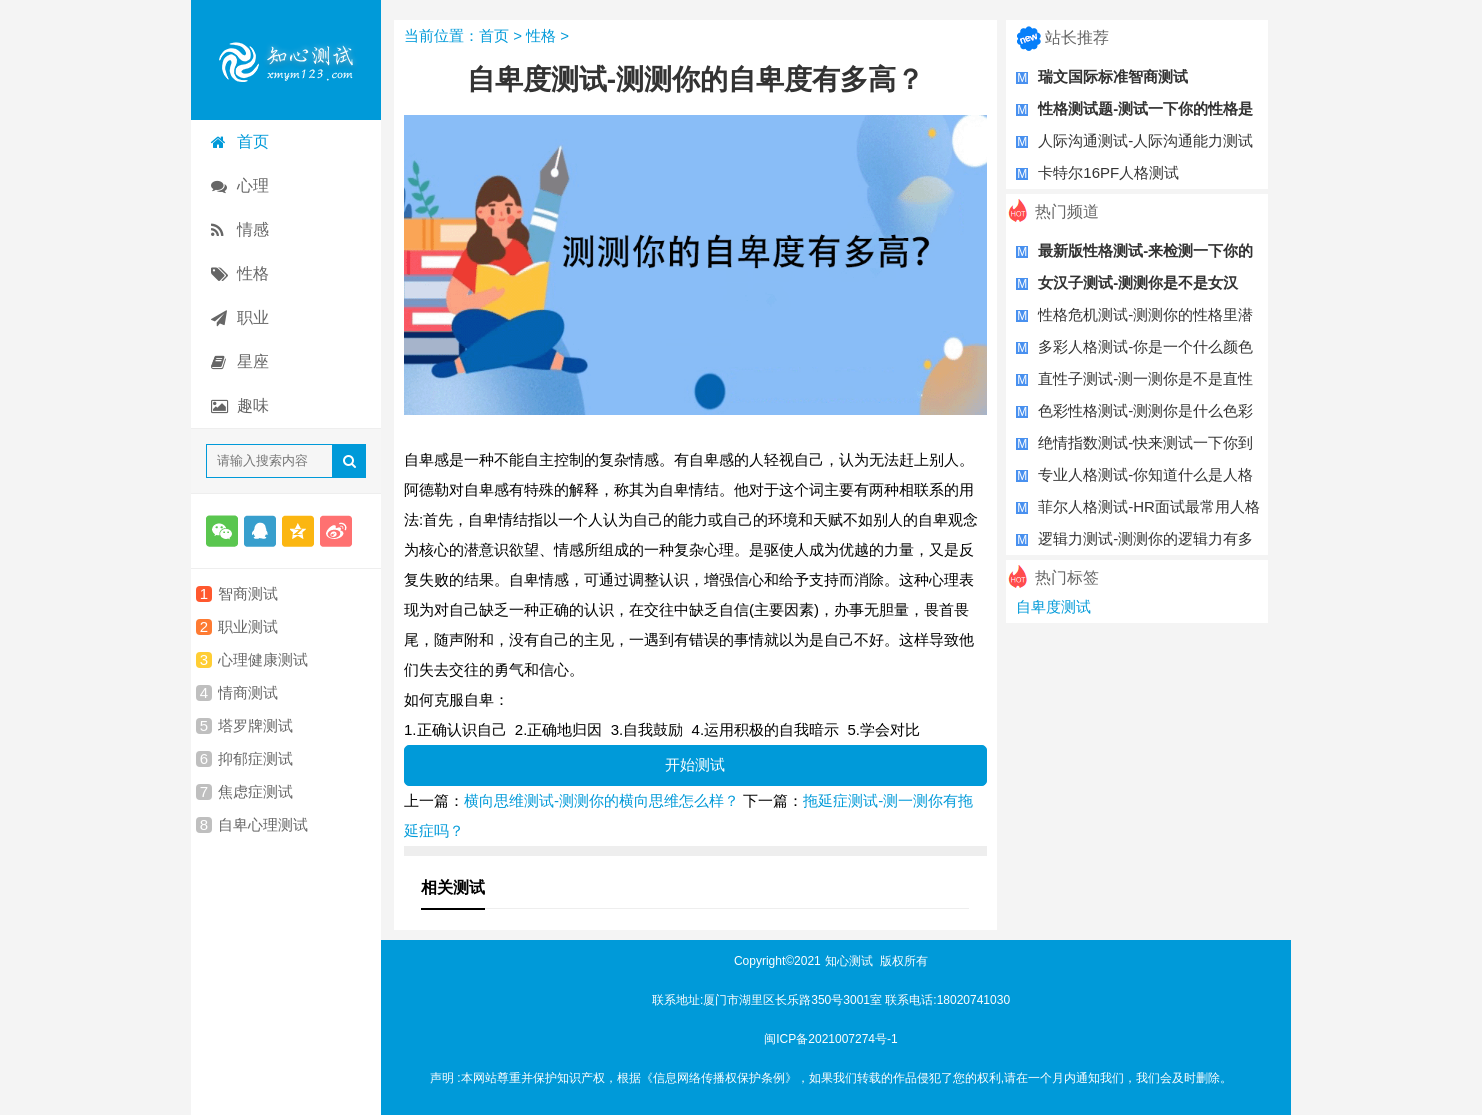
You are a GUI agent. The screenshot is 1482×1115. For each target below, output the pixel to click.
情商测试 (248, 693)
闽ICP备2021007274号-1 (830, 1039)
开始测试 (695, 764)
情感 (253, 229)
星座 (253, 361)
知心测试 (849, 961)
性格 (253, 273)
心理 (253, 185)
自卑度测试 (1053, 606)
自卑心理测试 (263, 825)
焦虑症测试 (255, 792)
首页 (253, 141)
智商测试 (248, 594)
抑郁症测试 (255, 759)
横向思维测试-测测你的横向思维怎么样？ (601, 800)
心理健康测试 (263, 660)
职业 (253, 317)
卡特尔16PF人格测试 (1108, 172)
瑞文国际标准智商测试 (1113, 76)
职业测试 (248, 627)
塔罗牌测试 (255, 726)
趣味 (253, 405)
